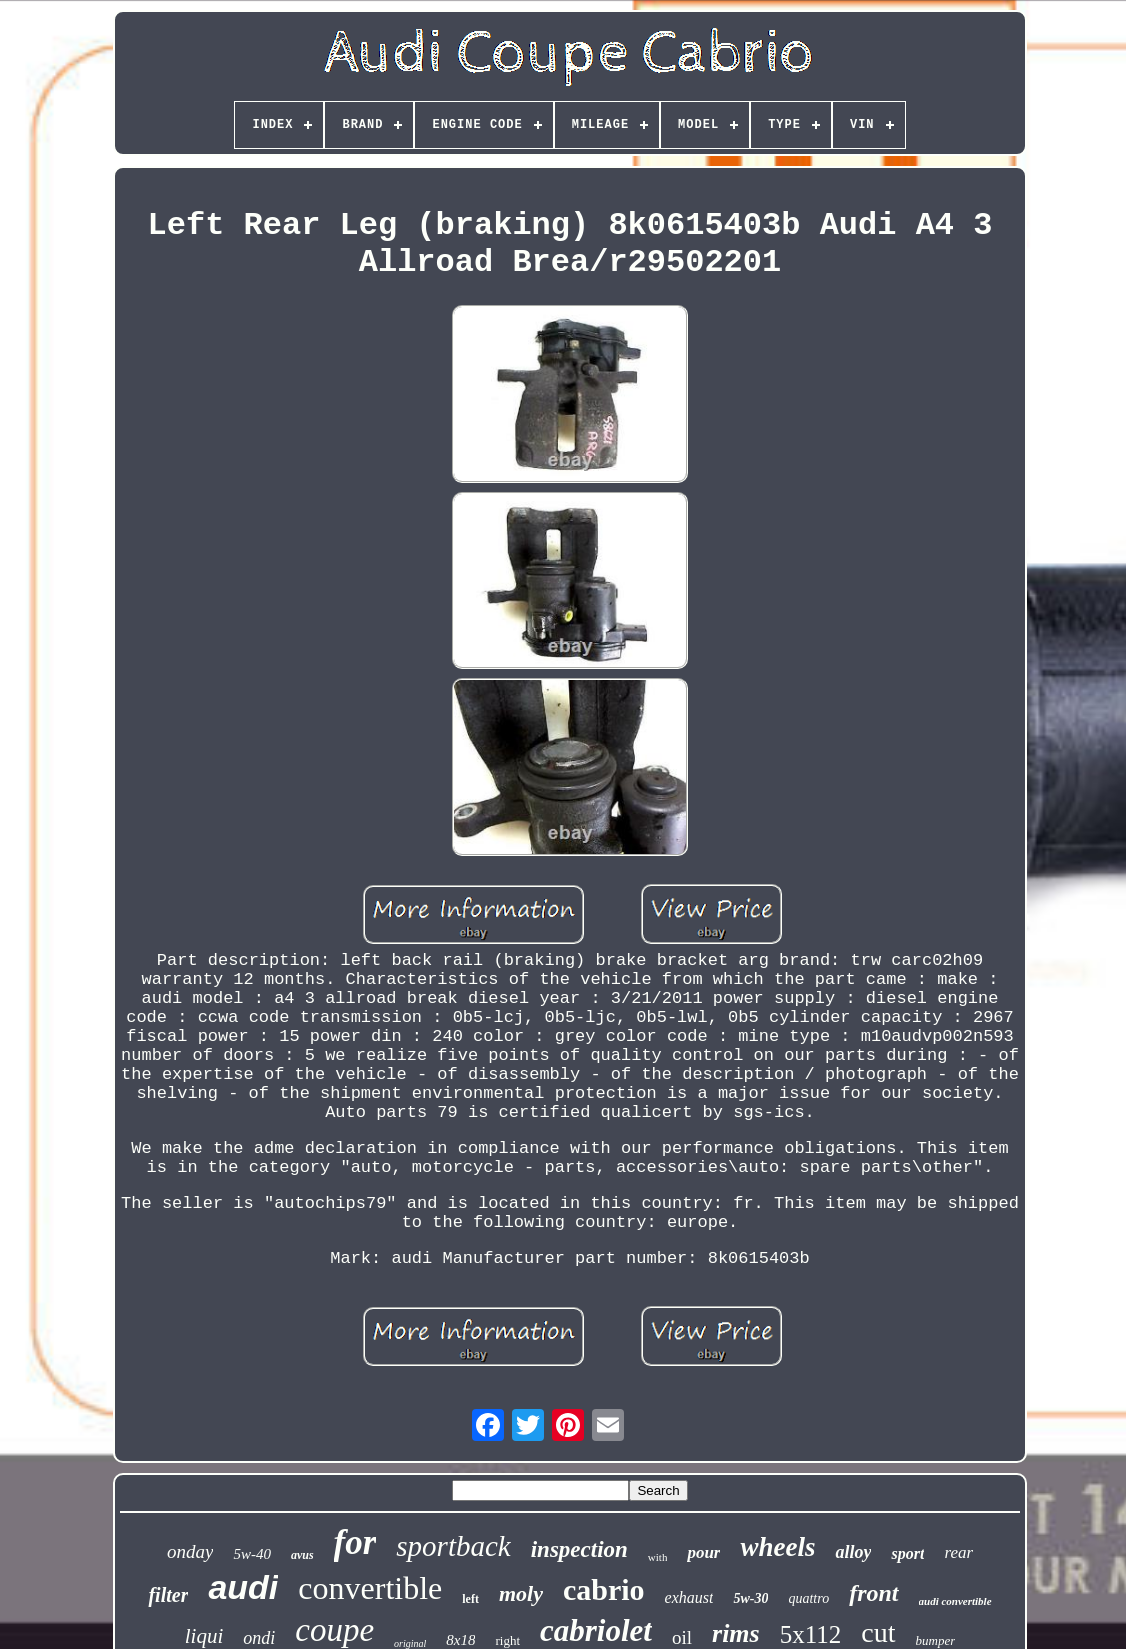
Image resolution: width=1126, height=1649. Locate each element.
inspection (579, 1549)
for (355, 1542)
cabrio (604, 1589)
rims (736, 1633)
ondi (259, 1638)
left (470, 1599)
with (658, 1557)
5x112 (811, 1634)
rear (958, 1552)
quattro (808, 1598)
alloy (853, 1552)
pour (703, 1552)
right (507, 1640)
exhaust (689, 1597)
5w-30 (750, 1598)
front (873, 1593)
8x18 (460, 1640)
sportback (453, 1546)
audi (243, 1587)
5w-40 (252, 1554)
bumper (936, 1640)
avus (302, 1555)
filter (168, 1595)
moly (521, 1593)
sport (907, 1553)
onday (190, 1551)
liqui (204, 1636)
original (410, 1643)
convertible (370, 1588)
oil (682, 1637)
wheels (777, 1547)
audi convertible (955, 1601)
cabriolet (596, 1630)
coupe (334, 1630)
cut (878, 1632)
